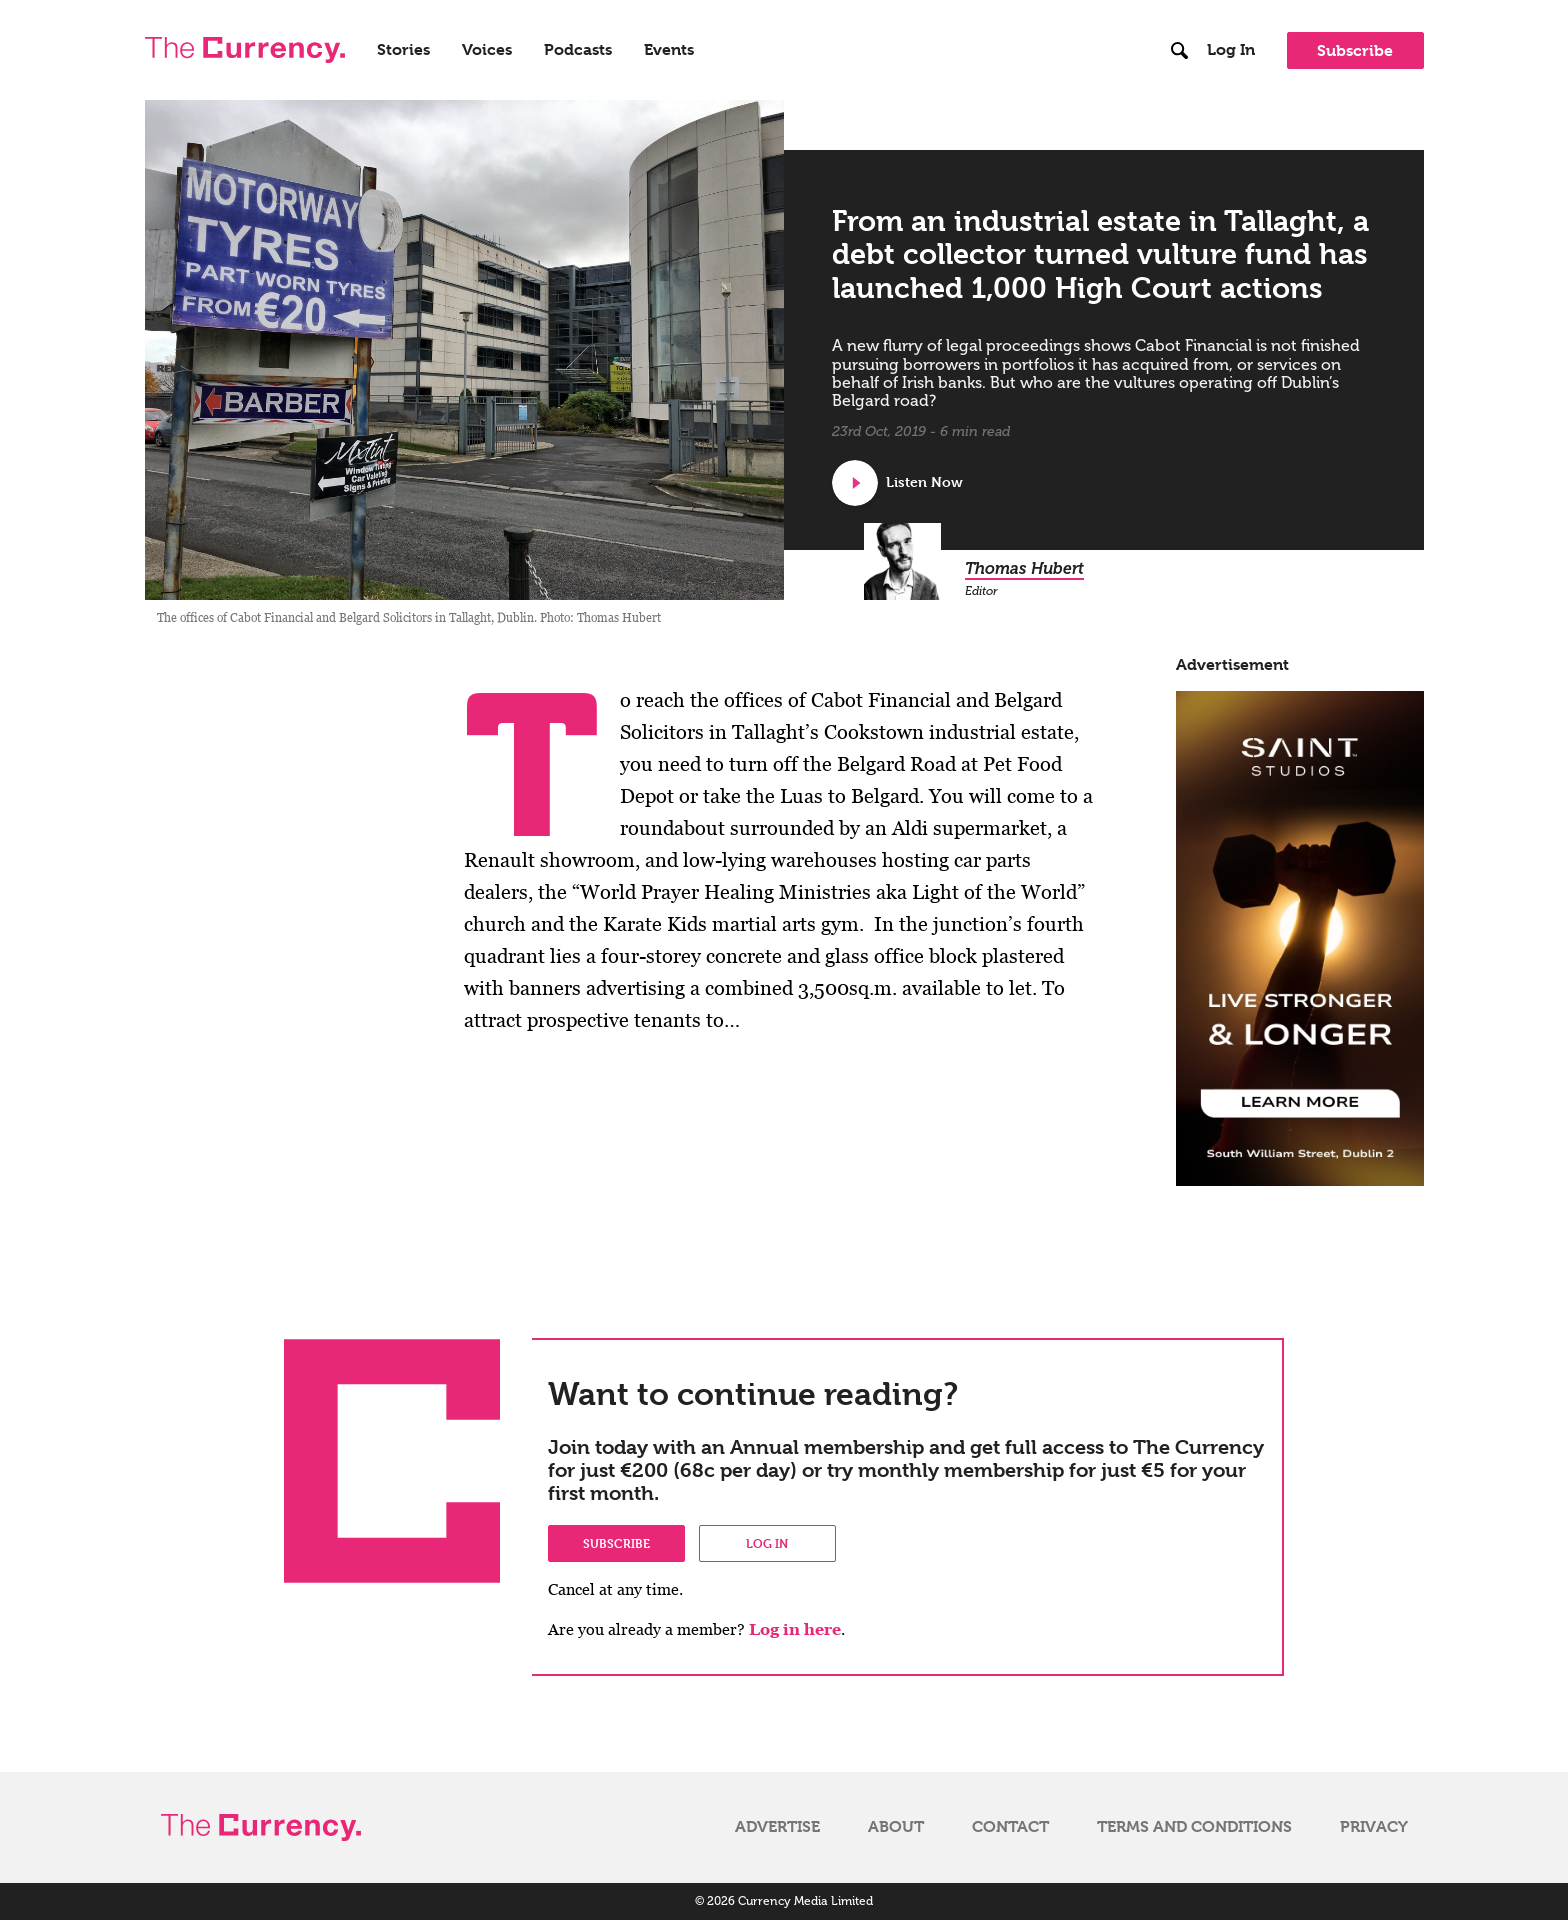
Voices (487, 50)
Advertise (777, 1827)
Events (669, 50)
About (896, 1827)
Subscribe (1355, 50)
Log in (767, 1543)
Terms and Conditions (1194, 1827)
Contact (1010, 1827)
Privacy (1374, 1827)
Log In (1231, 50)
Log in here (795, 1629)
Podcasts (578, 50)
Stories (403, 50)
